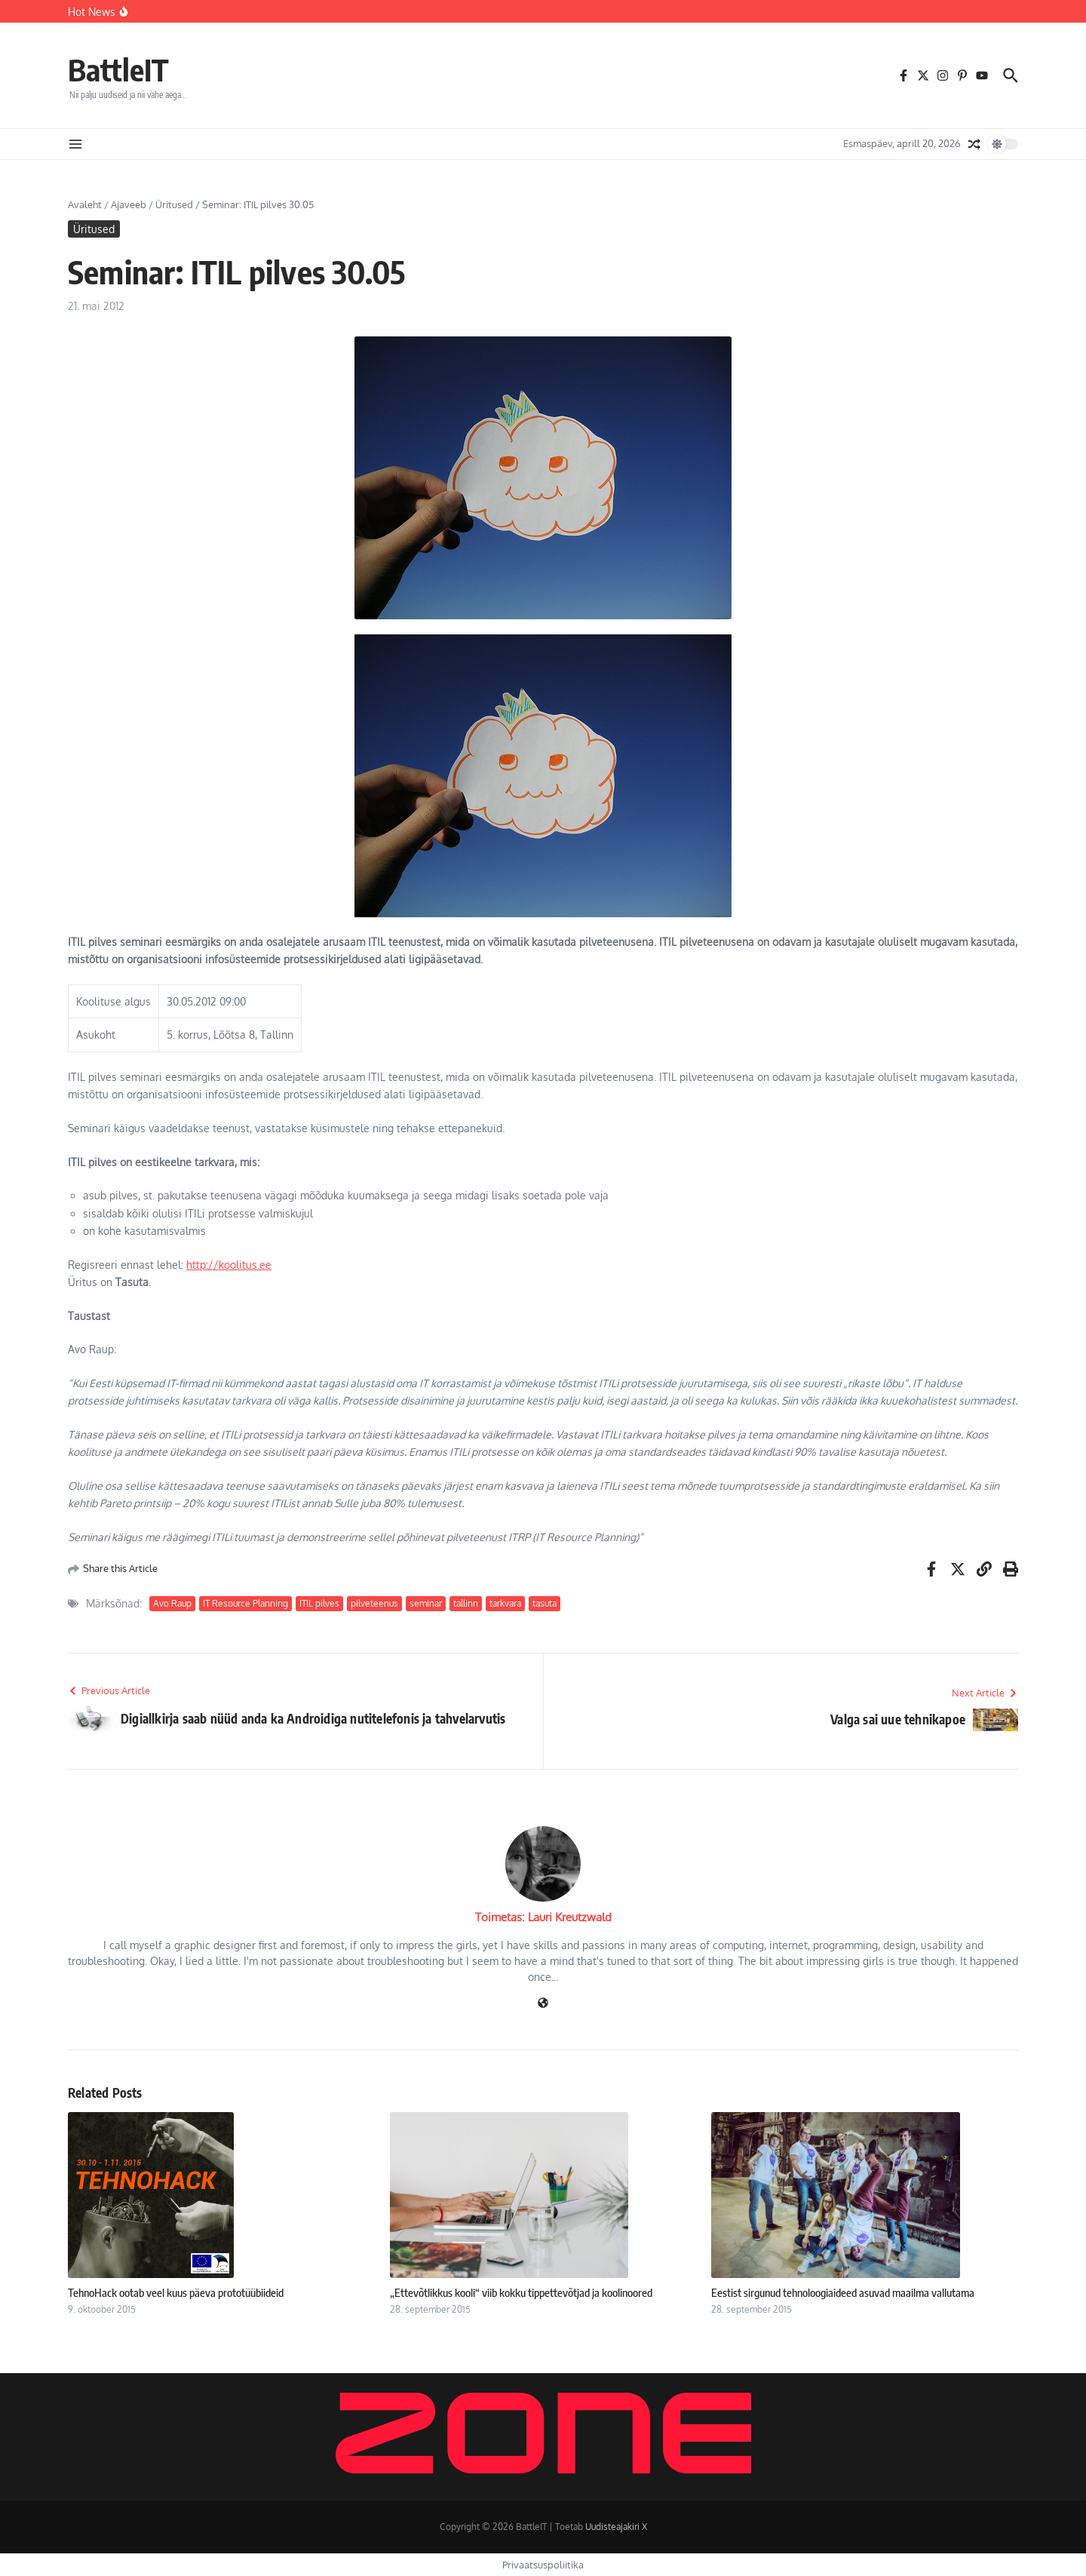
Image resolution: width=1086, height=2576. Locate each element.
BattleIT (118, 69)
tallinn (465, 1603)
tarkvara (505, 1603)
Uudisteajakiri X (616, 2526)
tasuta (544, 1603)
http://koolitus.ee (229, 1264)
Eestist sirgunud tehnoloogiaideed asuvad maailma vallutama (842, 2292)
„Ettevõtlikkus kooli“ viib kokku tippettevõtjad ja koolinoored (521, 2292)
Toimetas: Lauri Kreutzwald (543, 1917)
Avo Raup (172, 1603)
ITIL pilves (319, 1603)
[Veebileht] (543, 2003)
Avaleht (85, 204)
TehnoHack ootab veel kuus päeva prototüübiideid (176, 2292)
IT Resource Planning (245, 1603)
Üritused (174, 204)
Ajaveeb (128, 204)
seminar (426, 1603)
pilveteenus (374, 1603)
